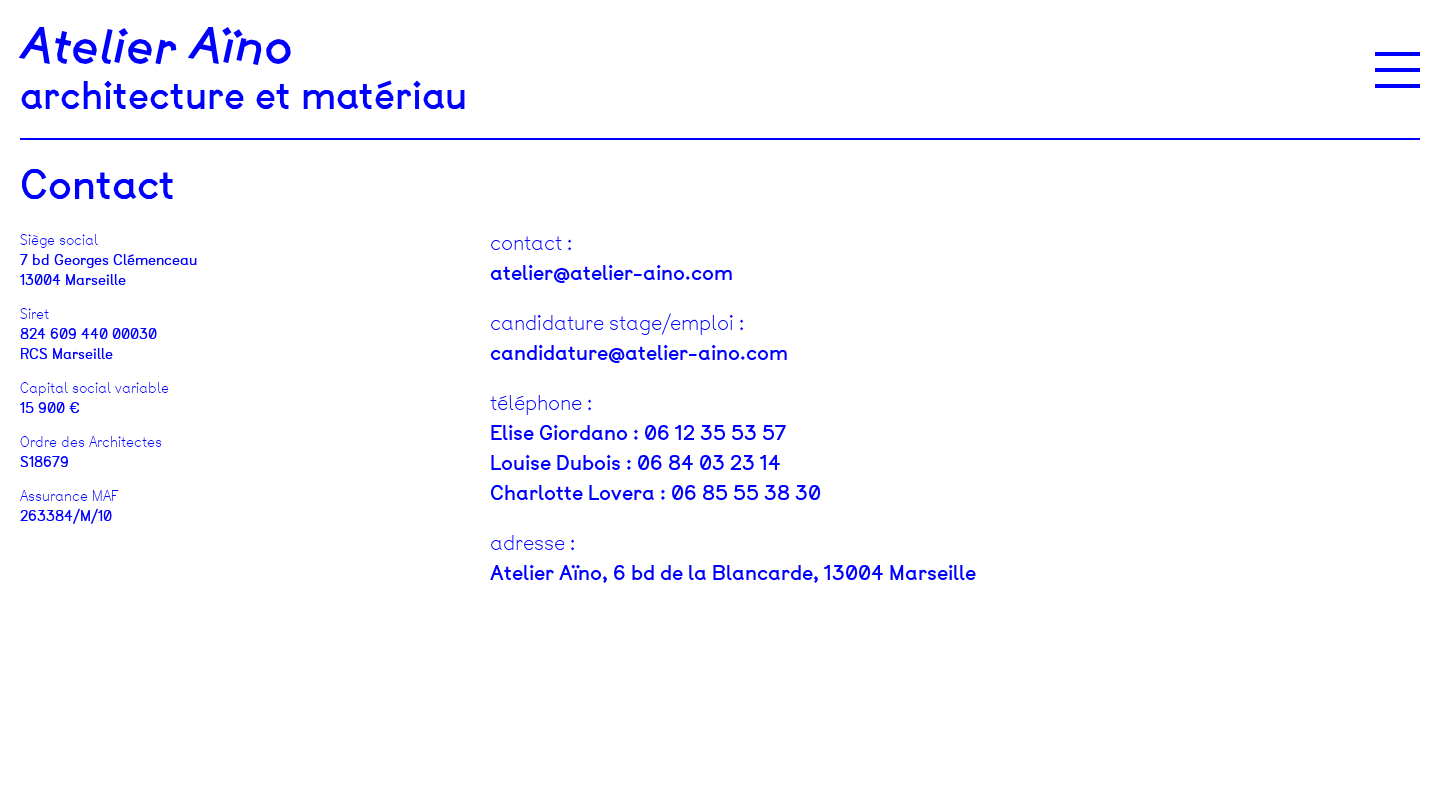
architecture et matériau (243, 96)
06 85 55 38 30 (746, 493)
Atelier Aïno (156, 48)
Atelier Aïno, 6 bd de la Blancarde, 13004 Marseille (733, 573)
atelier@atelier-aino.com (611, 273)
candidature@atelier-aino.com (639, 353)
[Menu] (1397, 70)
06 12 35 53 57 (715, 433)
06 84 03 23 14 (709, 463)
